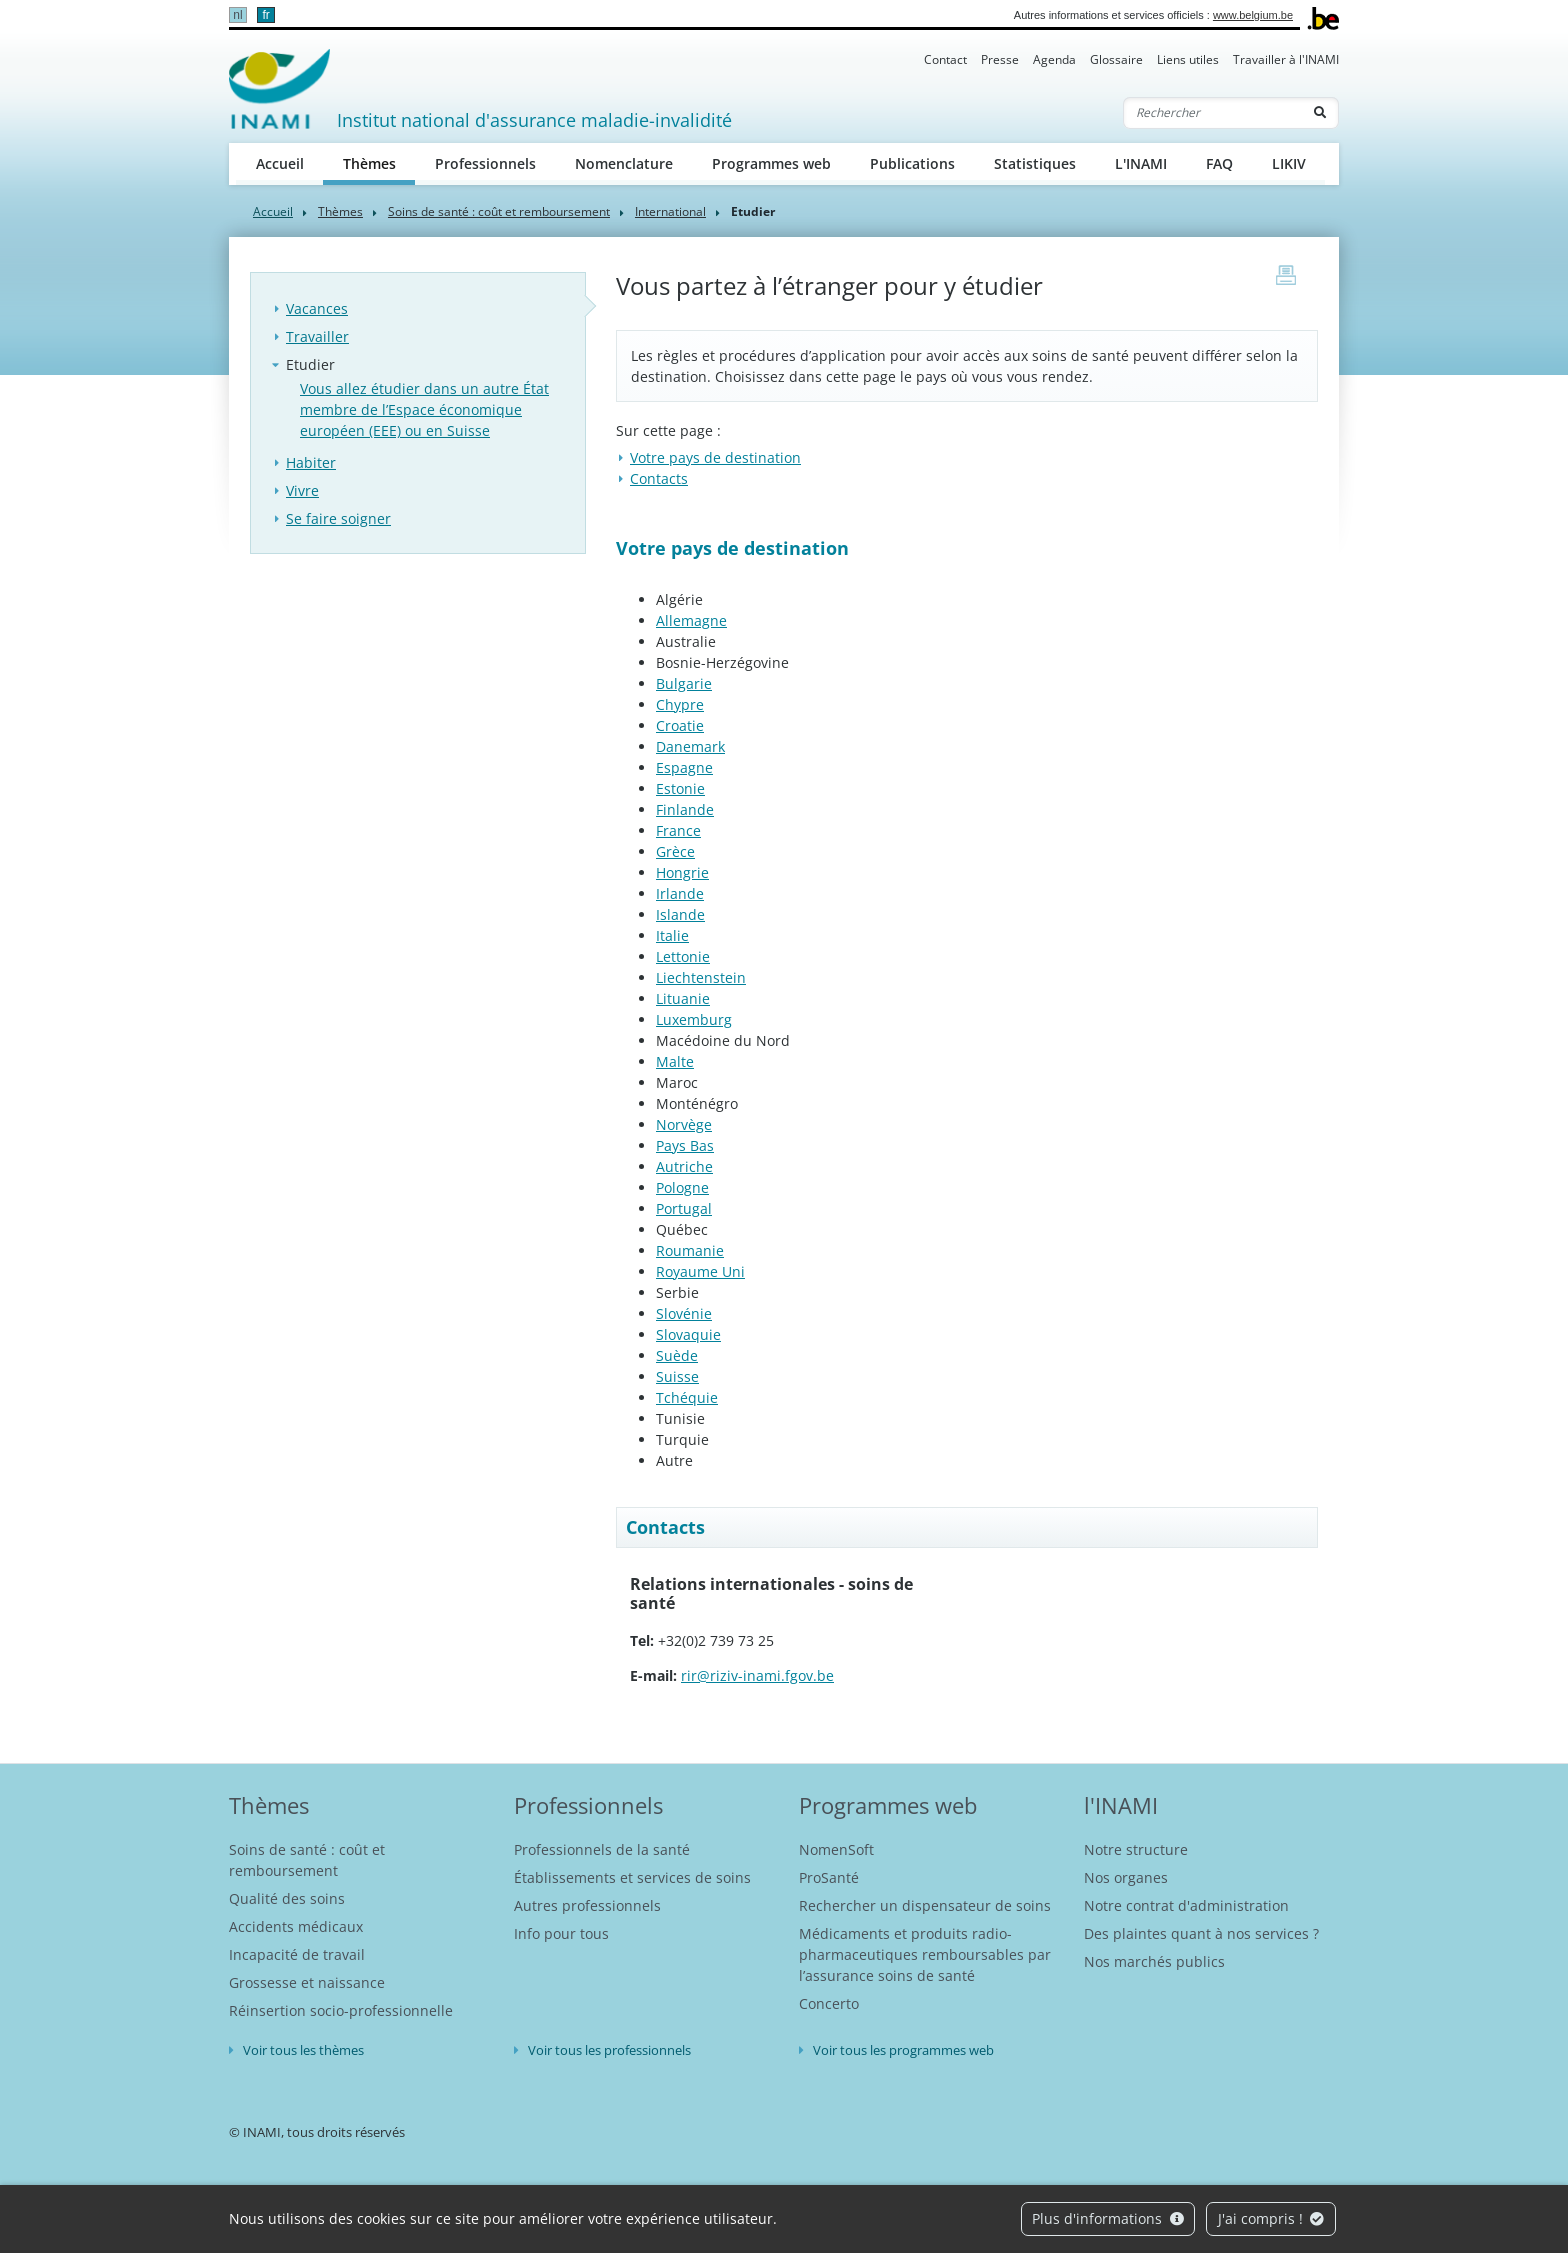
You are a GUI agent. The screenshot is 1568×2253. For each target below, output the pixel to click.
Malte (675, 1061)
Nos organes (1126, 1877)
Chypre (680, 704)
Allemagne (691, 620)
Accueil (280, 163)
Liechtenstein (701, 977)
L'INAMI (1141, 163)
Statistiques (1035, 163)
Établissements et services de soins (632, 1877)
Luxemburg (694, 1019)
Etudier (310, 364)
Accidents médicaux (296, 1926)
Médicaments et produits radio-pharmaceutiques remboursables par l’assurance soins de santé (925, 1954)
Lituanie (683, 998)
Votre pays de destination (715, 457)
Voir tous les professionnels (609, 2050)
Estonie (680, 788)
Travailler (317, 336)
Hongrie (682, 872)
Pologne (682, 1187)
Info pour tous (561, 1933)
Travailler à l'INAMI (1286, 59)
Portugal (684, 1208)
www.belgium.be (1253, 15)
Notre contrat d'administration (1186, 1905)
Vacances (317, 308)
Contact (945, 59)
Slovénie (684, 1313)
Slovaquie (688, 1334)
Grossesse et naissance (307, 1982)
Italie (672, 935)
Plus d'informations (1108, 2218)
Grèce (675, 851)
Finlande (685, 809)
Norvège (684, 1124)
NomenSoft (836, 1849)
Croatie (680, 725)
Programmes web (771, 163)
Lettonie (683, 956)
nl (237, 15)
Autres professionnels (587, 1905)
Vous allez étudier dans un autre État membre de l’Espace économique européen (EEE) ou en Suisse (424, 409)
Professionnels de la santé (602, 1849)
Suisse (677, 1376)
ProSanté (829, 1877)
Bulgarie (684, 683)
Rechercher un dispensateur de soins (925, 1905)
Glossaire (1116, 59)
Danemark (690, 746)
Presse (1000, 59)
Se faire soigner (338, 518)
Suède (677, 1355)
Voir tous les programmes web (903, 2050)
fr (265, 15)
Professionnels (485, 163)
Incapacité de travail (297, 1954)
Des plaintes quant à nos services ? (1201, 1933)
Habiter (311, 462)
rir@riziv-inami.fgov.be (757, 1675)
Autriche (684, 1166)
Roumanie (690, 1250)
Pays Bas (685, 1145)
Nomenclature (624, 163)
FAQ (1219, 163)
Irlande (680, 893)
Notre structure (1136, 1849)
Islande (680, 914)
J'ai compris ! (1271, 2218)
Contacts (659, 478)
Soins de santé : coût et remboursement (499, 211)
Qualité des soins (287, 1898)
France (678, 830)
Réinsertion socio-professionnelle (341, 2010)
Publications (912, 163)
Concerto (829, 2003)
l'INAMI (1121, 1805)
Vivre (302, 490)
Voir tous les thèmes (303, 2050)
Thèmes (379, 162)
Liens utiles (1188, 59)
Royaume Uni (700, 1271)
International (670, 211)
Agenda (1054, 59)
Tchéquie (687, 1397)
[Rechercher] (1213, 113)
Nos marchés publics (1154, 1961)
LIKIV (1289, 163)
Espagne (684, 767)
